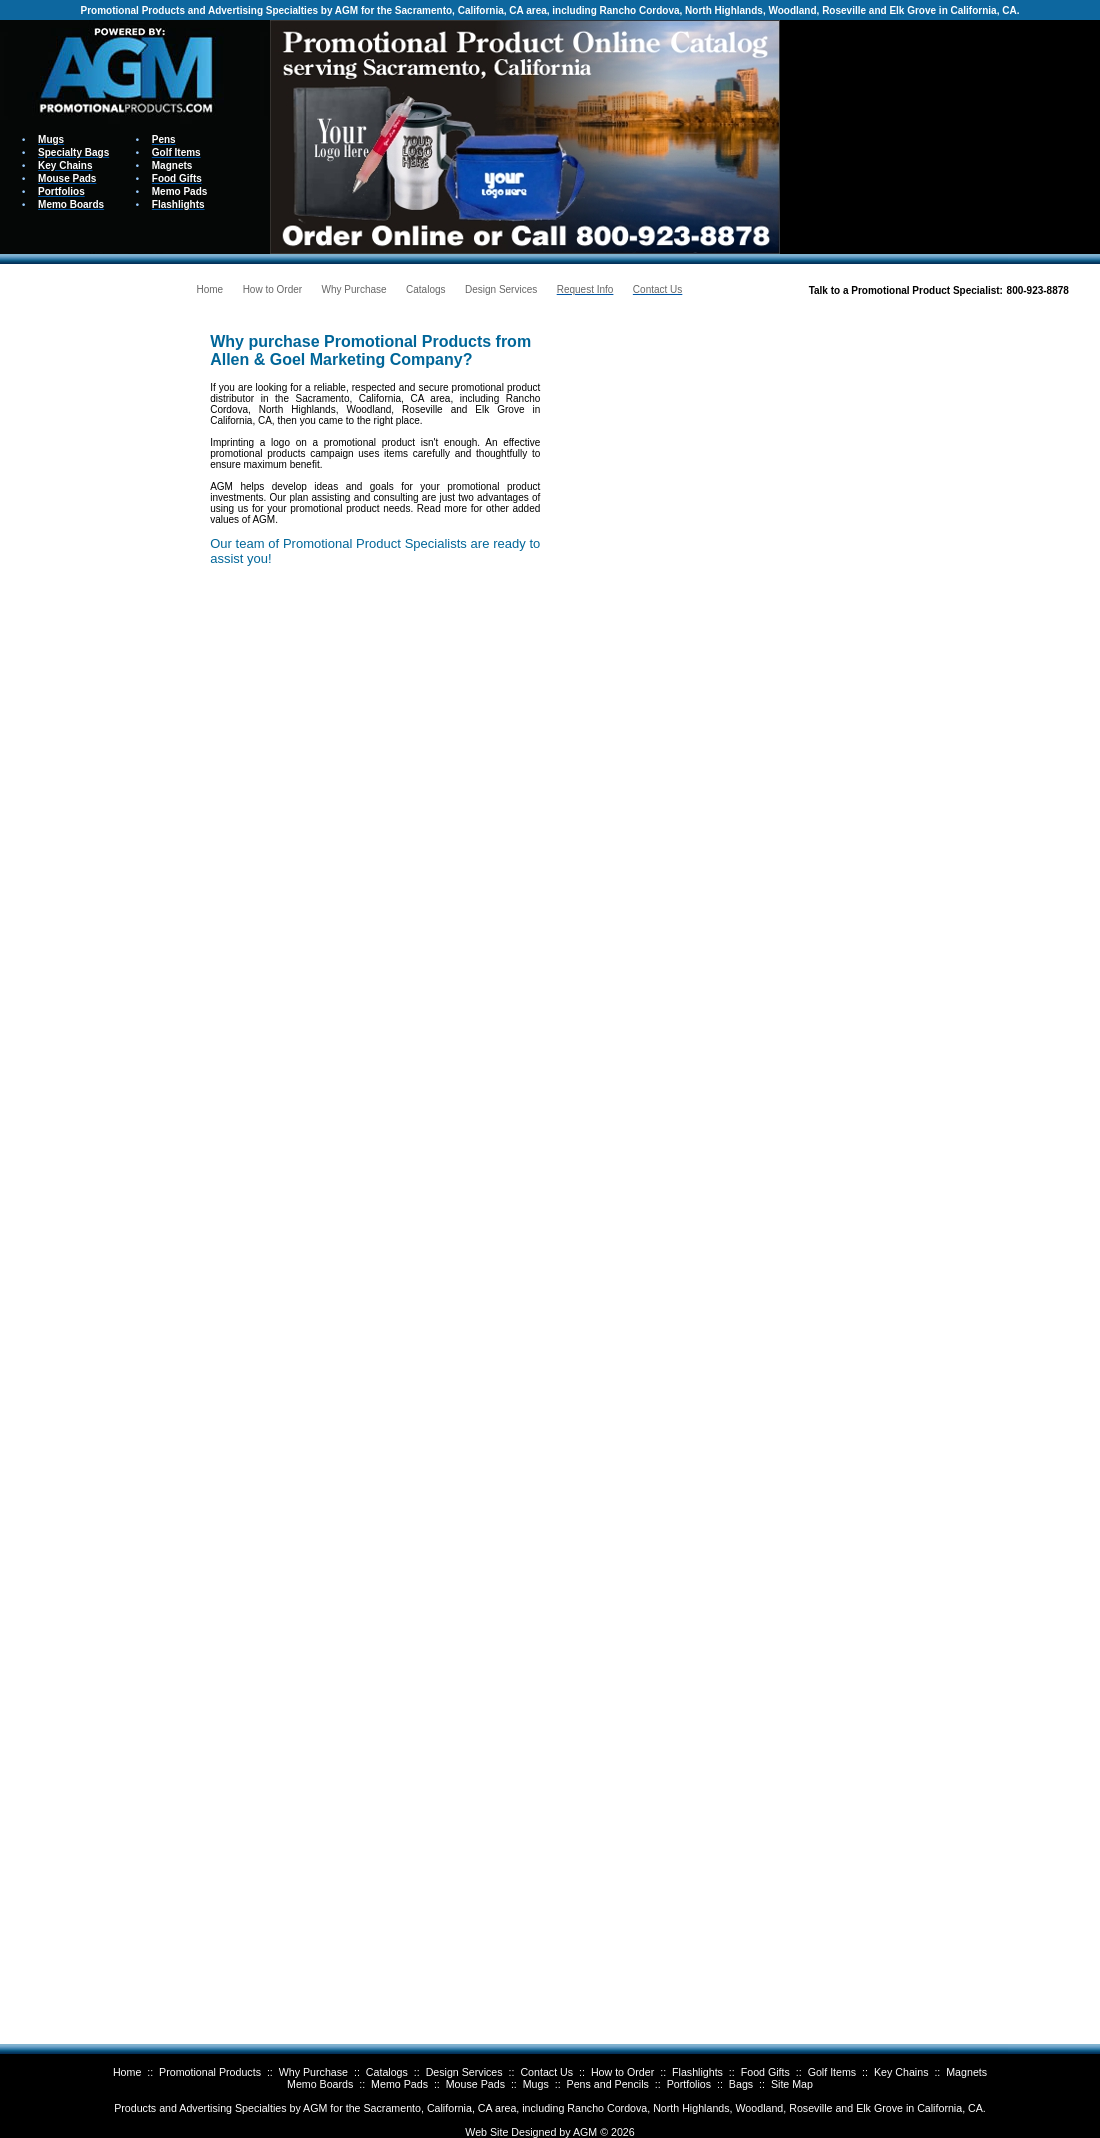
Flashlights (697, 2072)
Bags (741, 2084)
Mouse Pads (475, 2084)
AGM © (590, 2132)
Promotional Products (210, 2072)
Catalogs (387, 2072)
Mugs (536, 2084)
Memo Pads (399, 2084)
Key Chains (901, 2072)
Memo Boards (320, 2084)
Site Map (792, 2084)
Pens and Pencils (608, 2084)
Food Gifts (765, 2072)
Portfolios (689, 2084)
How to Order (622, 2072)
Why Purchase (313, 2072)
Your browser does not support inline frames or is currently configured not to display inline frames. (940, 135)
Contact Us (546, 2072)
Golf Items (832, 2072)
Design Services (464, 2072)
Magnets (966, 2072)
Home (127, 2072)
